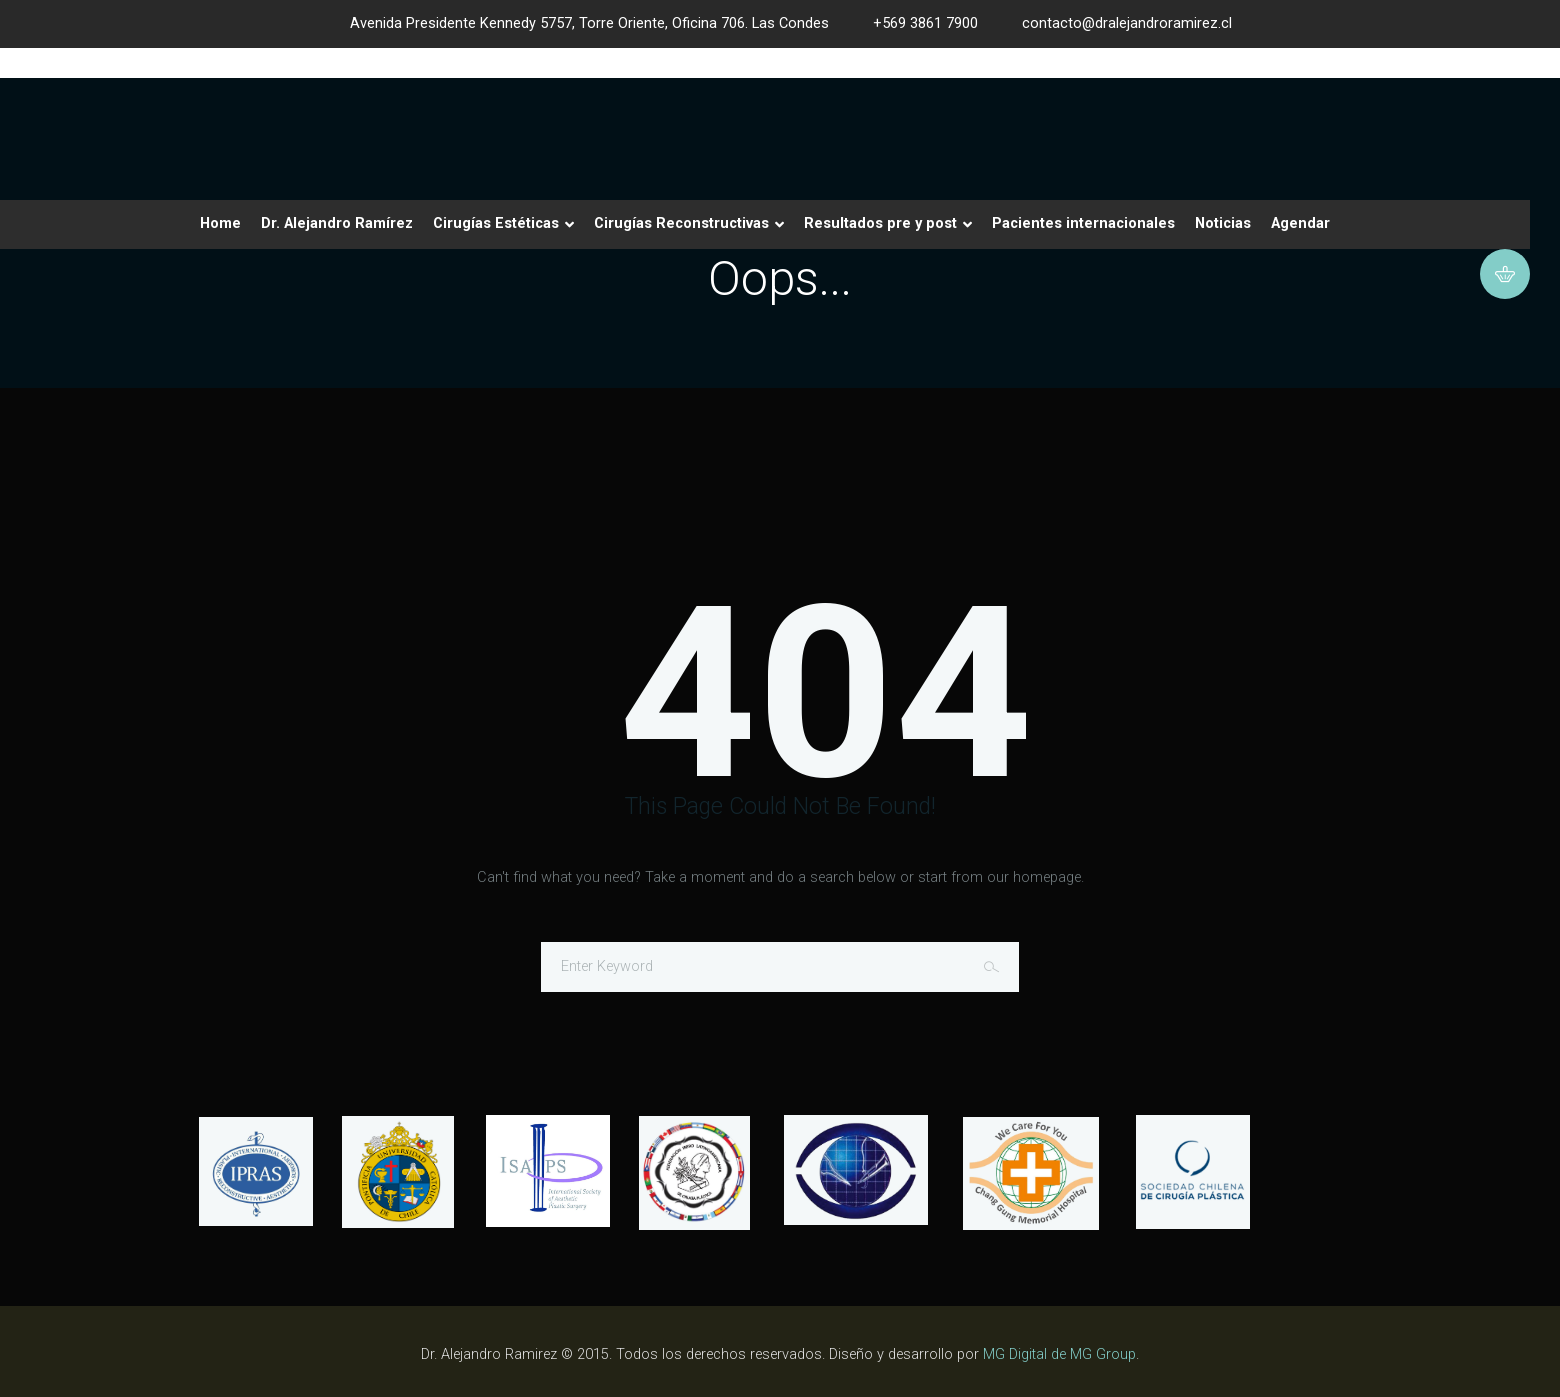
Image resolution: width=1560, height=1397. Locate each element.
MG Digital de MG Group (1059, 1354)
